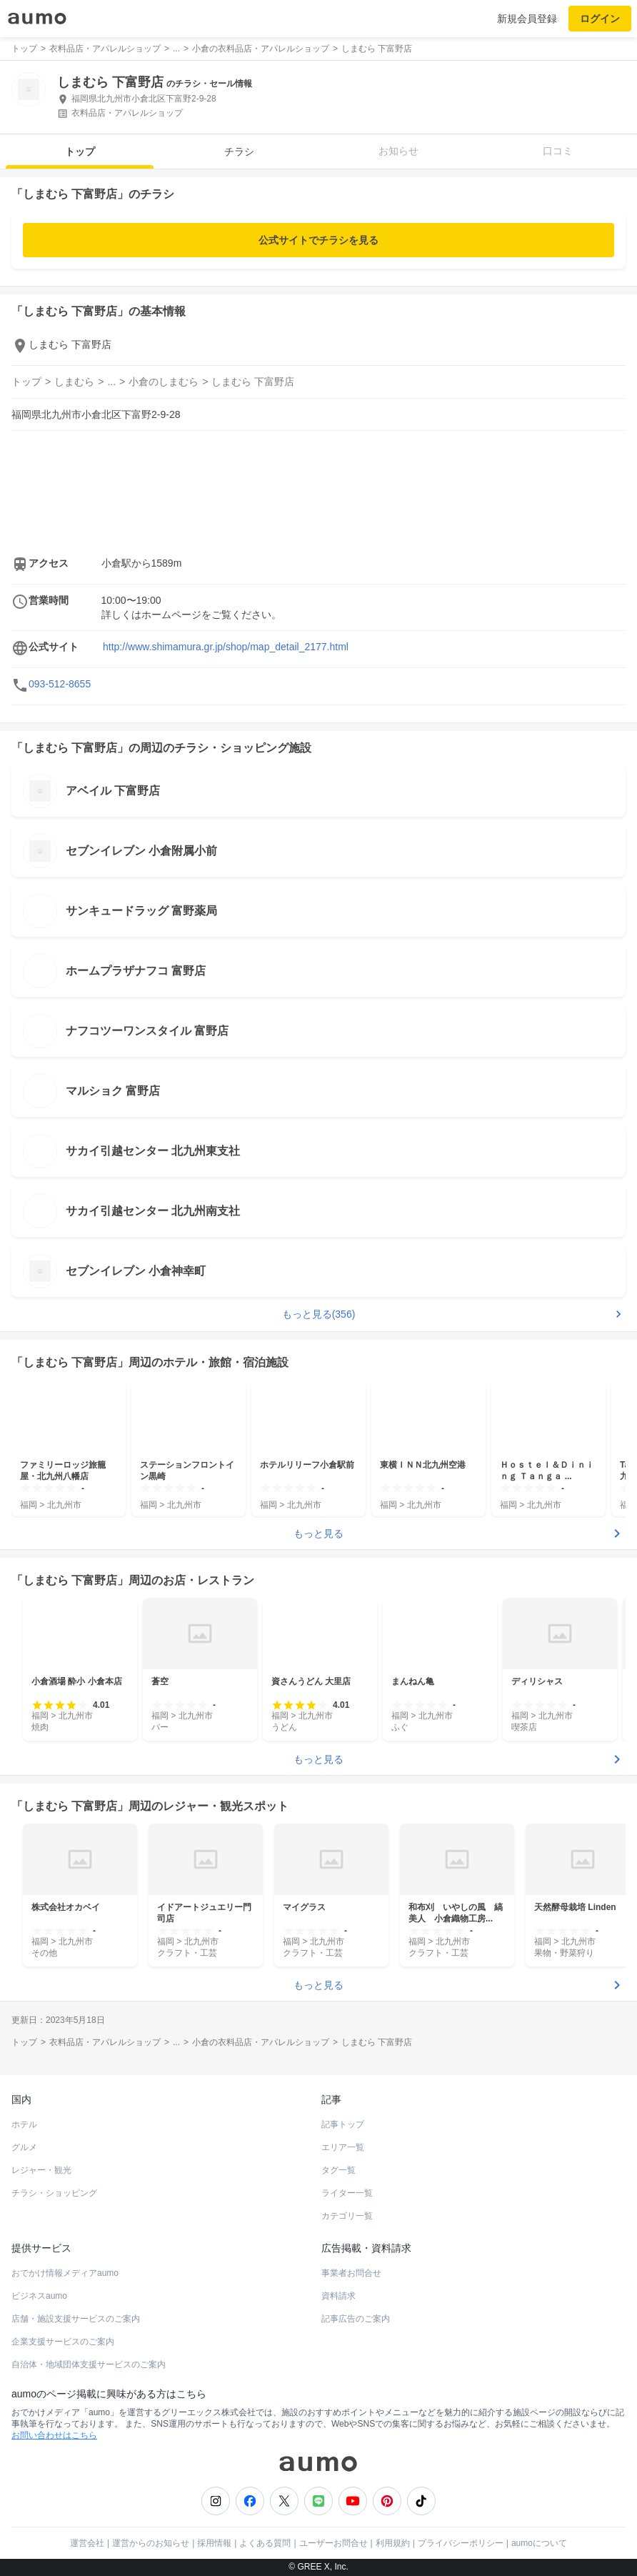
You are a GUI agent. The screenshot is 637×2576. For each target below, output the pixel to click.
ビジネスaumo (39, 2296)
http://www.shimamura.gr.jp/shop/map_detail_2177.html (225, 646)
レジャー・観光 (41, 2170)
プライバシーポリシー (460, 2543)
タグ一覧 (338, 2170)
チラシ (239, 151)
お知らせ (398, 150)
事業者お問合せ (351, 2273)
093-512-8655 (60, 684)
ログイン (600, 18)
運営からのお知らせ (150, 2543)
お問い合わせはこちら (54, 2435)
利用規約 (393, 2543)
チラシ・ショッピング (54, 2193)
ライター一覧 (347, 2193)
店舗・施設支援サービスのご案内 (75, 2318)
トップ (80, 151)
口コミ (558, 150)
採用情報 (214, 2543)
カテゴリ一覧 (347, 2216)
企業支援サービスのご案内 (62, 2341)
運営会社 (87, 2543)
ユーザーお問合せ (333, 2543)
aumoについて (539, 2543)
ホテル (24, 2124)
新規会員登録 (527, 18)
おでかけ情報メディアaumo (65, 2273)
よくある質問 (265, 2543)
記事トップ (342, 2124)
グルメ (24, 2147)
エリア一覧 (342, 2147)
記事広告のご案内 (355, 2318)
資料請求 (338, 2296)
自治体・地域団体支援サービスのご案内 (88, 2364)
